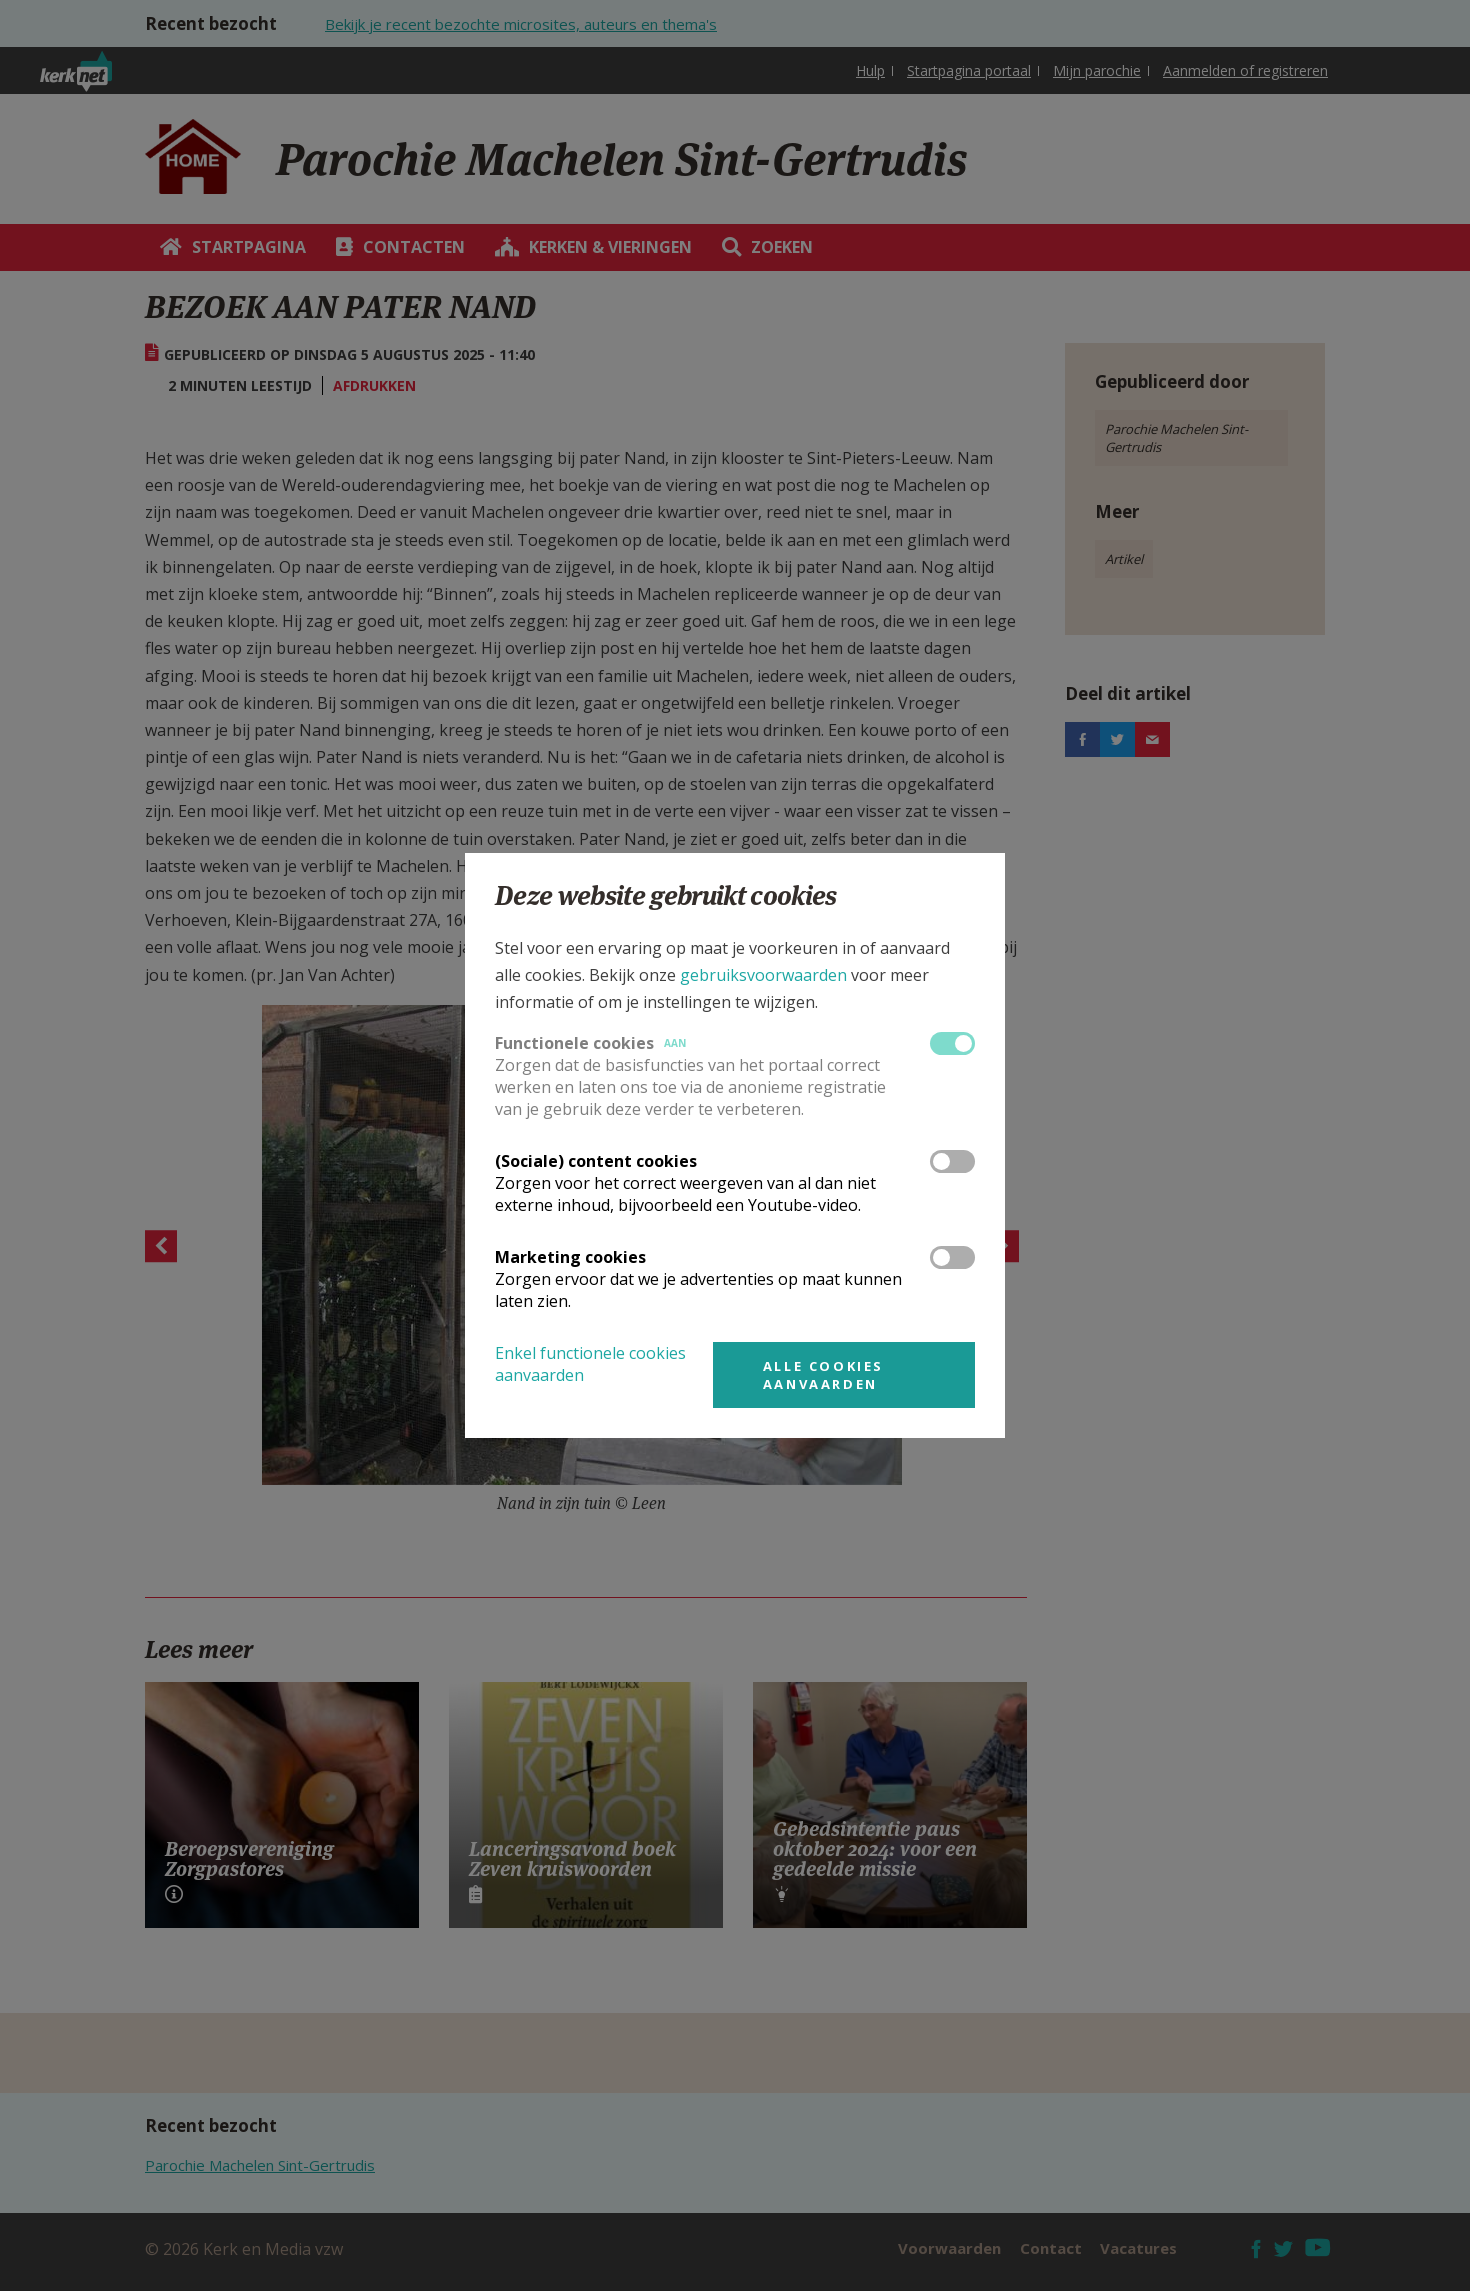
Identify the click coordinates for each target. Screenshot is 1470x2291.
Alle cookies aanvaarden (823, 1375)
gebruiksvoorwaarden (763, 975)
